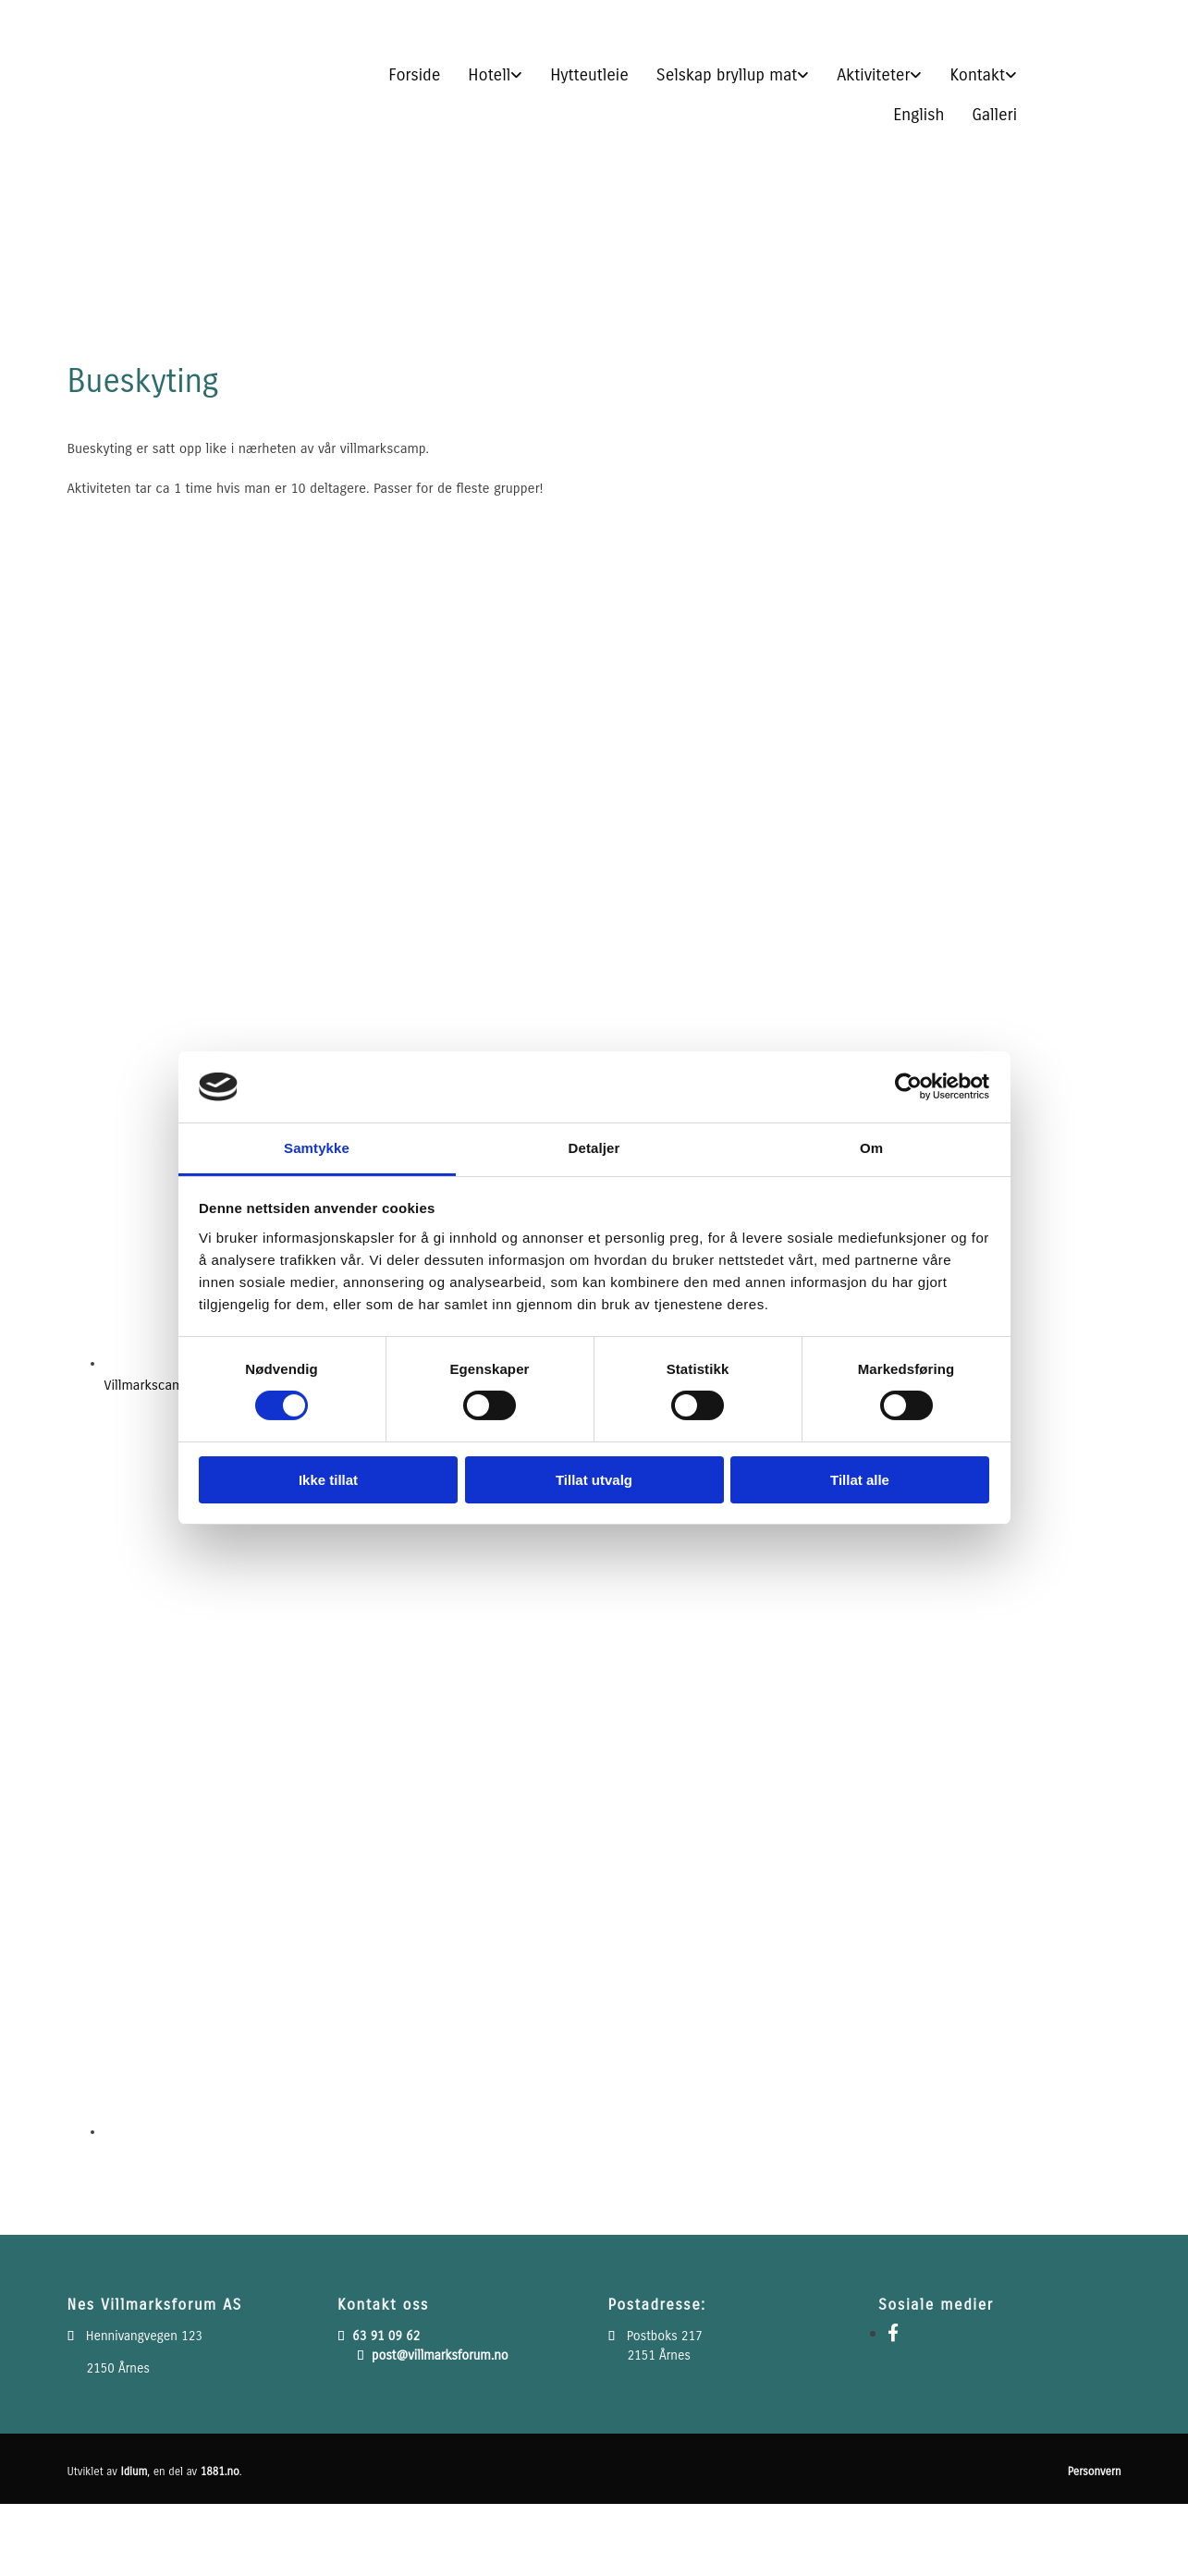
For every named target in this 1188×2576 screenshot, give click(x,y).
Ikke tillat (328, 1480)
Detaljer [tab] (594, 1148)
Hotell (489, 75)
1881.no (220, 2471)
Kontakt (977, 75)
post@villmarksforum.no (440, 2355)
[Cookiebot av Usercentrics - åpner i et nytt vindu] (908, 1086)
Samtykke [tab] (316, 1148)
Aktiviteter (873, 75)
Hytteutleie (589, 75)
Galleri (994, 114)
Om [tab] (871, 1148)
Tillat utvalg (594, 1480)
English (918, 114)
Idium (134, 2471)
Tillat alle (859, 1480)
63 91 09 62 (386, 2336)
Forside (414, 75)
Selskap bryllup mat (727, 75)
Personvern (1094, 2471)
